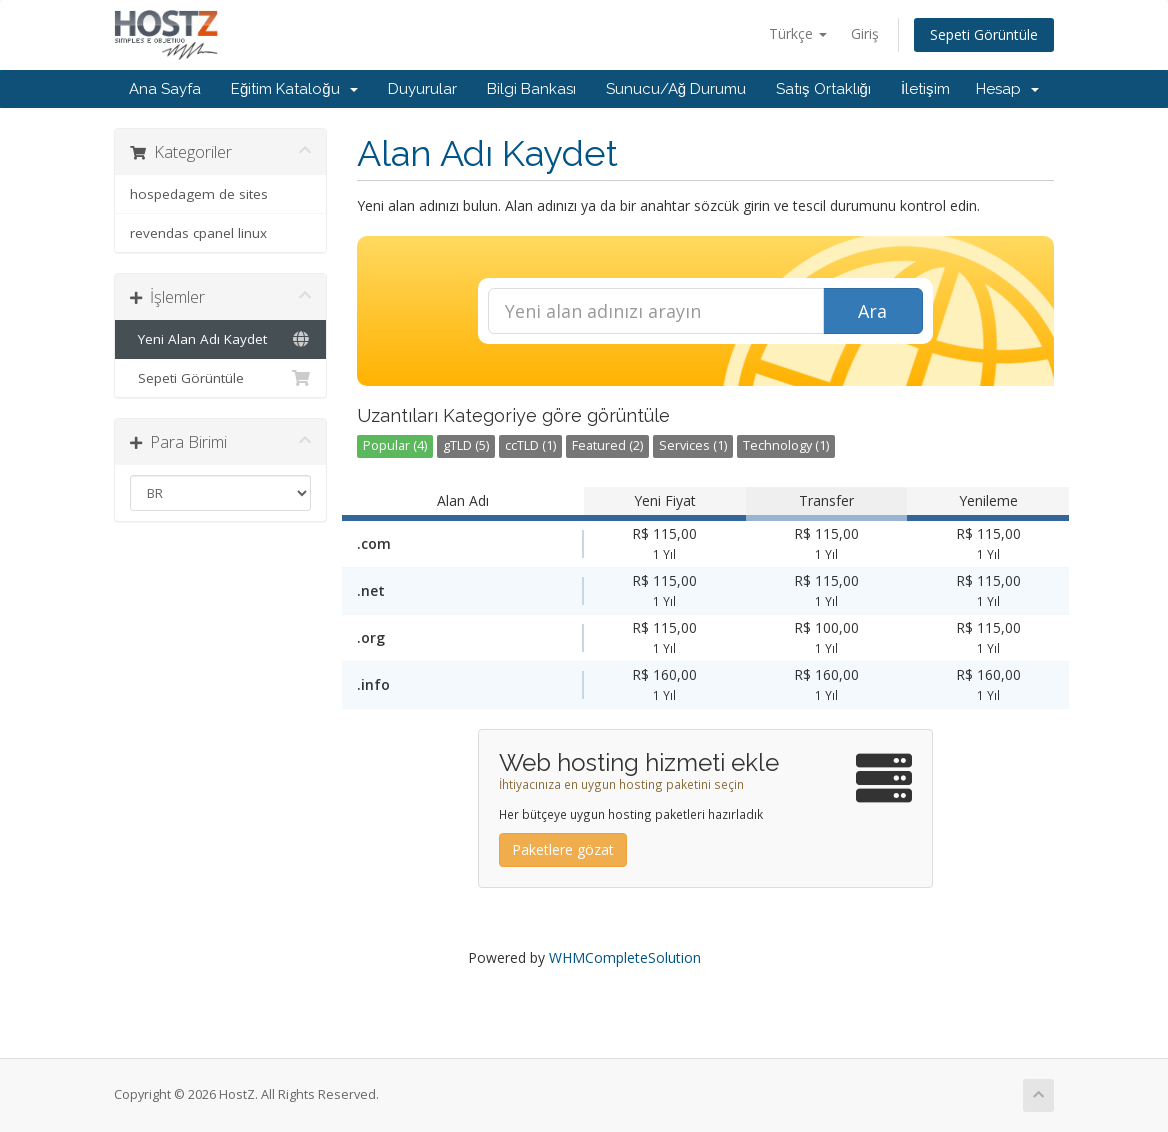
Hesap (1007, 89)
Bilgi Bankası (531, 89)
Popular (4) (395, 445)
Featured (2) (607, 445)
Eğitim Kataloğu (294, 89)
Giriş (865, 33)
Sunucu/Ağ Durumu (676, 89)
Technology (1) (786, 445)
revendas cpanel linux (198, 233)
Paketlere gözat (563, 849)
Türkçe (798, 33)
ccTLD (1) (530, 445)
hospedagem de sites (199, 194)
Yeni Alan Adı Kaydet (220, 339)
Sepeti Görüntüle (984, 34)
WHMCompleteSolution (625, 957)
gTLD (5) (466, 445)
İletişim (925, 89)
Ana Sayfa (165, 89)
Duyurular (422, 89)
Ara (872, 311)
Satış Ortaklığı (823, 89)
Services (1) (693, 445)
